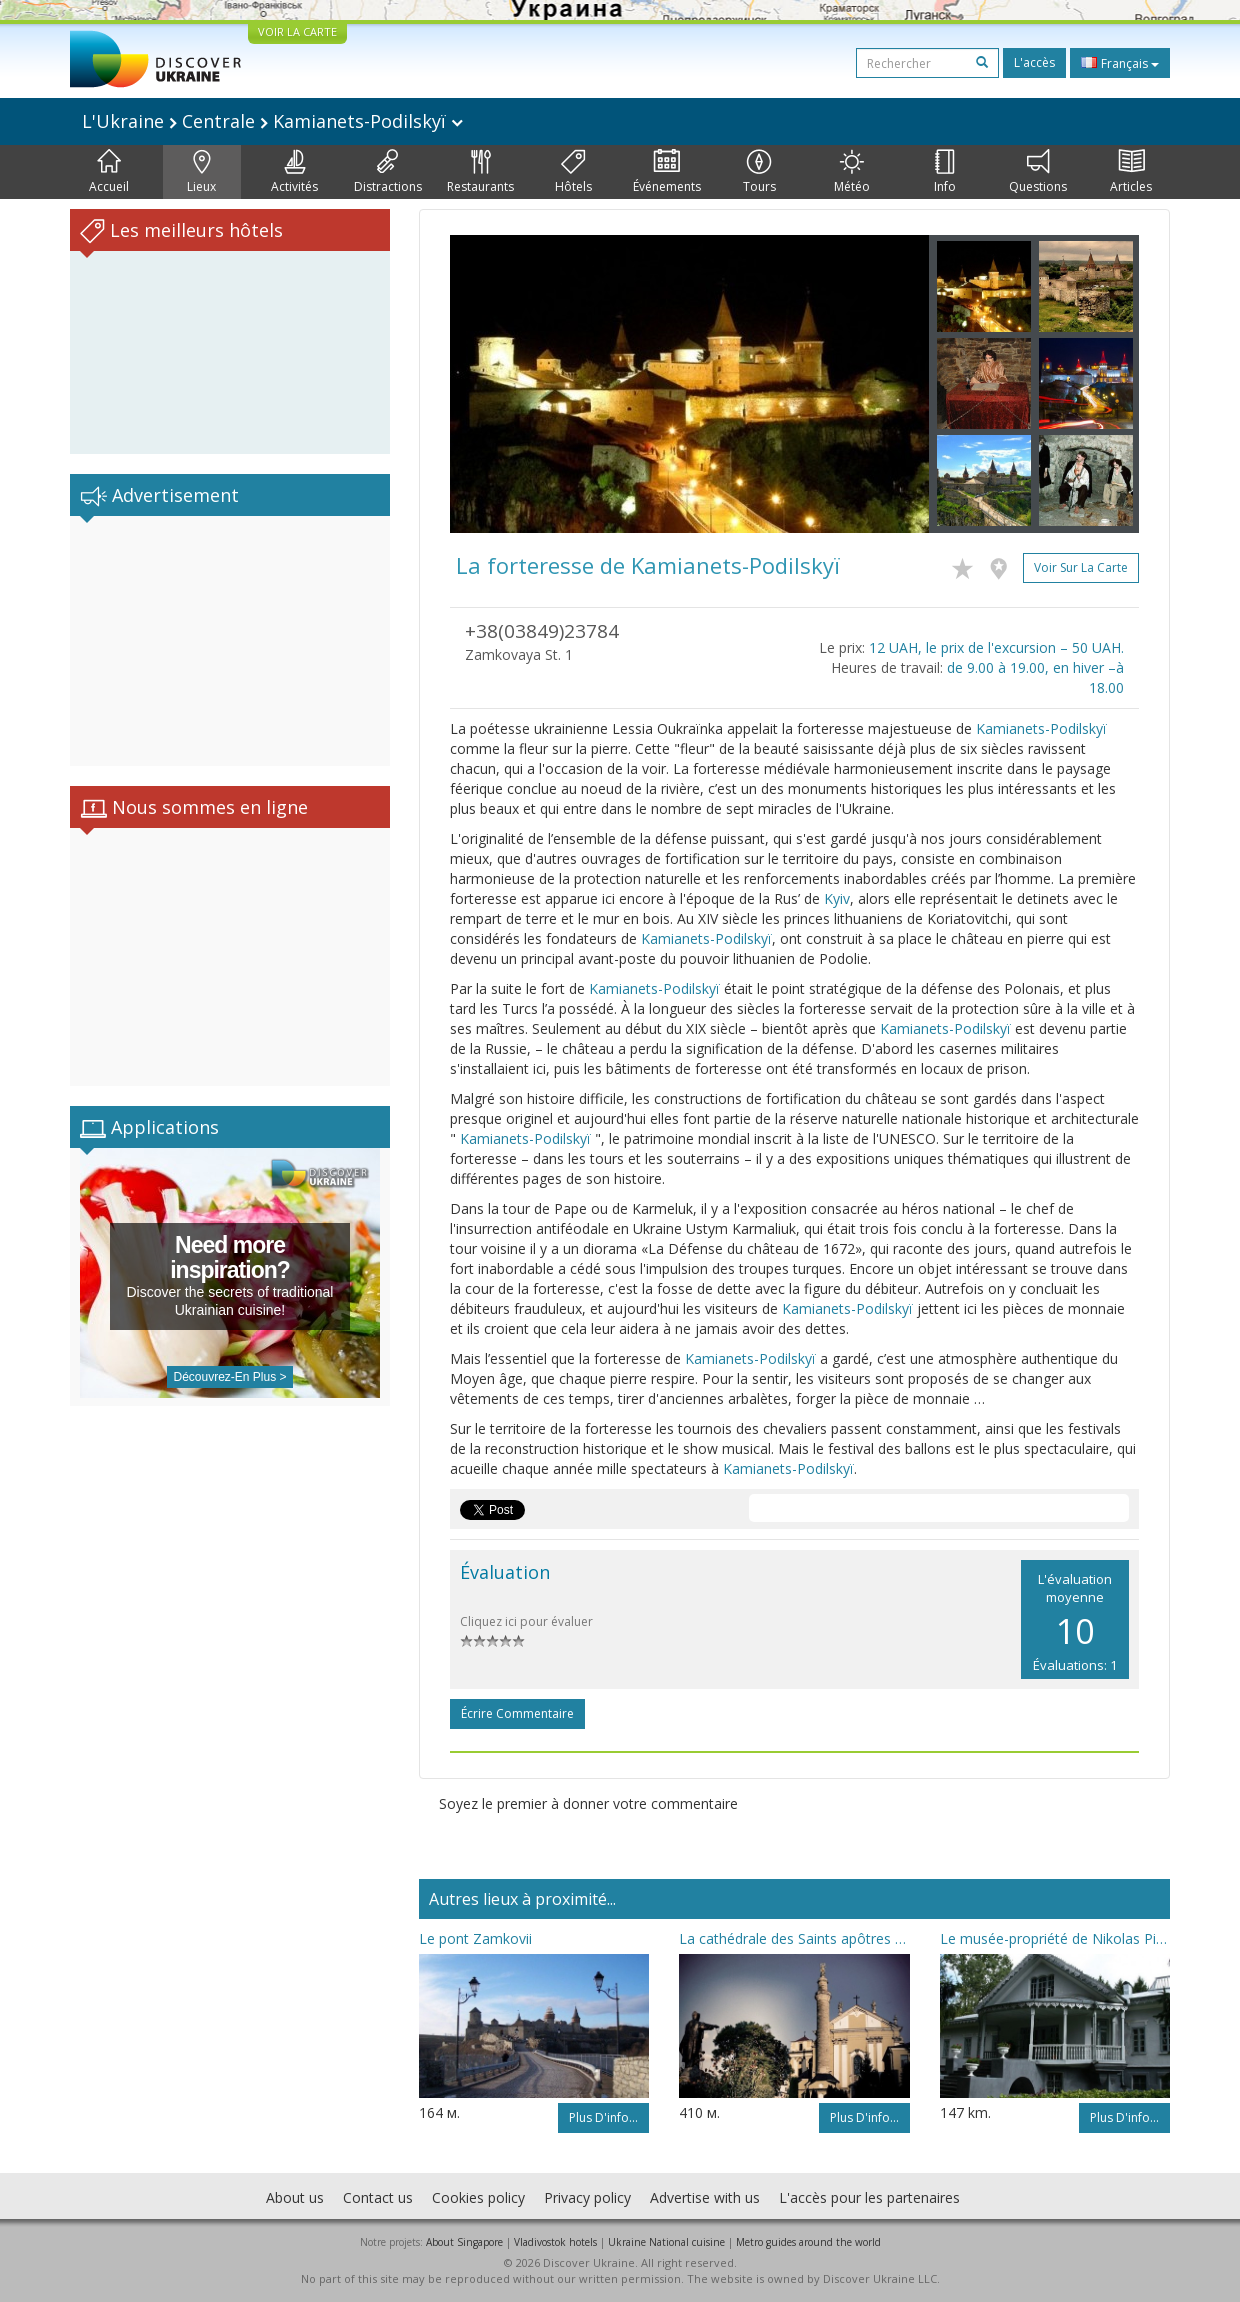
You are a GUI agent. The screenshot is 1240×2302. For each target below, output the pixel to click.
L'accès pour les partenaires (869, 2197)
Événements (667, 172)
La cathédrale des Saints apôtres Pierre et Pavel (794, 1938)
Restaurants (480, 172)
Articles (1131, 172)
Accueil (109, 172)
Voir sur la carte (1081, 567)
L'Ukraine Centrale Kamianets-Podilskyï (272, 121)
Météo (852, 172)
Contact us (378, 2197)
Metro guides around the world (808, 2242)
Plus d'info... (603, 2117)
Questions (1038, 172)
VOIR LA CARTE (297, 31)
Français (1120, 63)
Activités (294, 172)
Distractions (388, 172)
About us (295, 2197)
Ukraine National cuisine (666, 2242)
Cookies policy (478, 2197)
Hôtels (573, 172)
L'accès (1034, 62)
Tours (759, 172)
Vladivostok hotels (555, 2242)
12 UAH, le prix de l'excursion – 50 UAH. (996, 647)
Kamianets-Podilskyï (1041, 728)
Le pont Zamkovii (475, 1938)
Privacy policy (587, 2197)
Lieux (201, 172)
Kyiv (837, 898)
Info (945, 172)
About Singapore (464, 2242)
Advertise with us (705, 2197)
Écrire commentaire (517, 1713)
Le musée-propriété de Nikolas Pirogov (1055, 1938)
